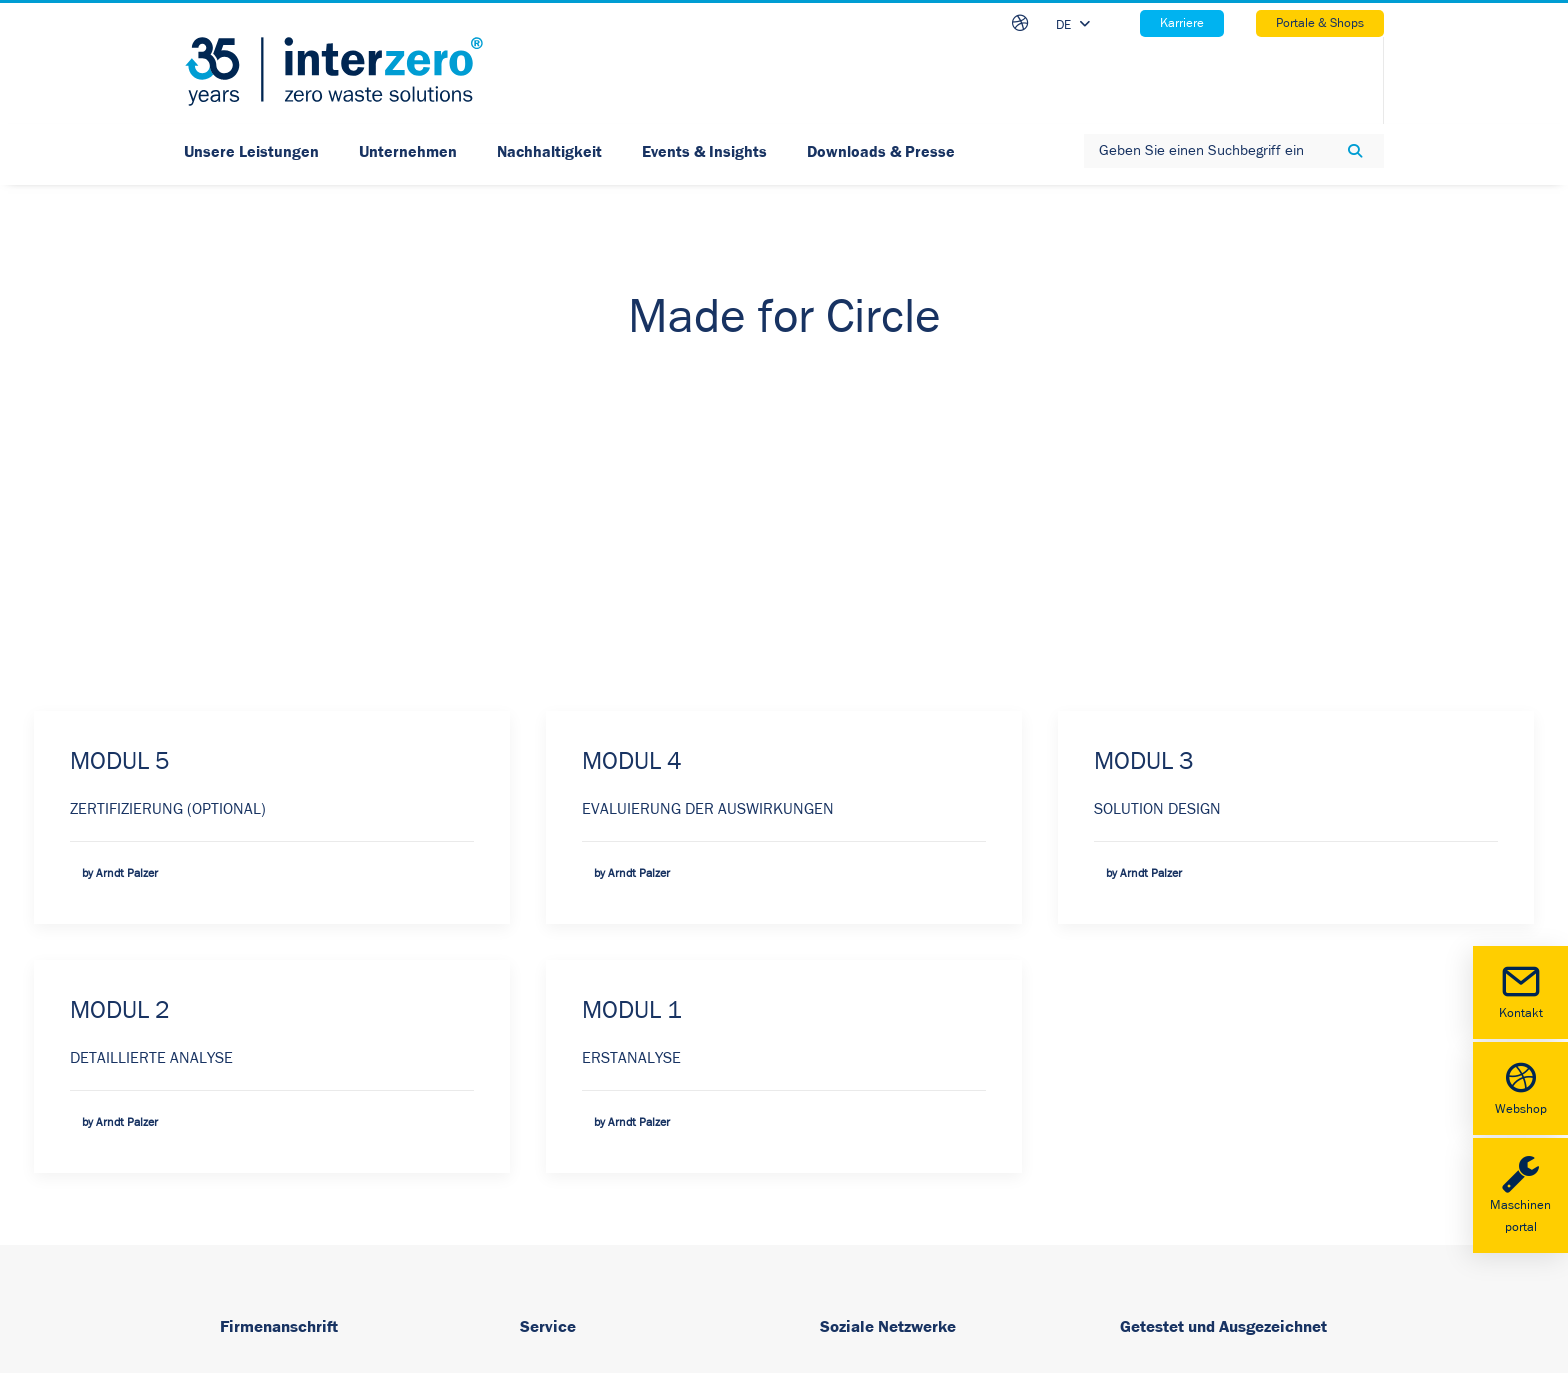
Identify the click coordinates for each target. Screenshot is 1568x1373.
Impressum (557, 1048)
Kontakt (1520, 990)
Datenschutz (562, 1140)
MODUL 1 (632, 671)
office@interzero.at (282, 1216)
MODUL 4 (632, 422)
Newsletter (556, 1186)
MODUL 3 (1144, 422)
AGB (534, 1094)
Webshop (1520, 1086)
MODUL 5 (120, 422)
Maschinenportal (1520, 1194)
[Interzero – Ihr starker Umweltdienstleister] (334, 71)
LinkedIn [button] (883, 1053)
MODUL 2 (120, 671)
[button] (830, 1055)
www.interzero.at (276, 1188)
